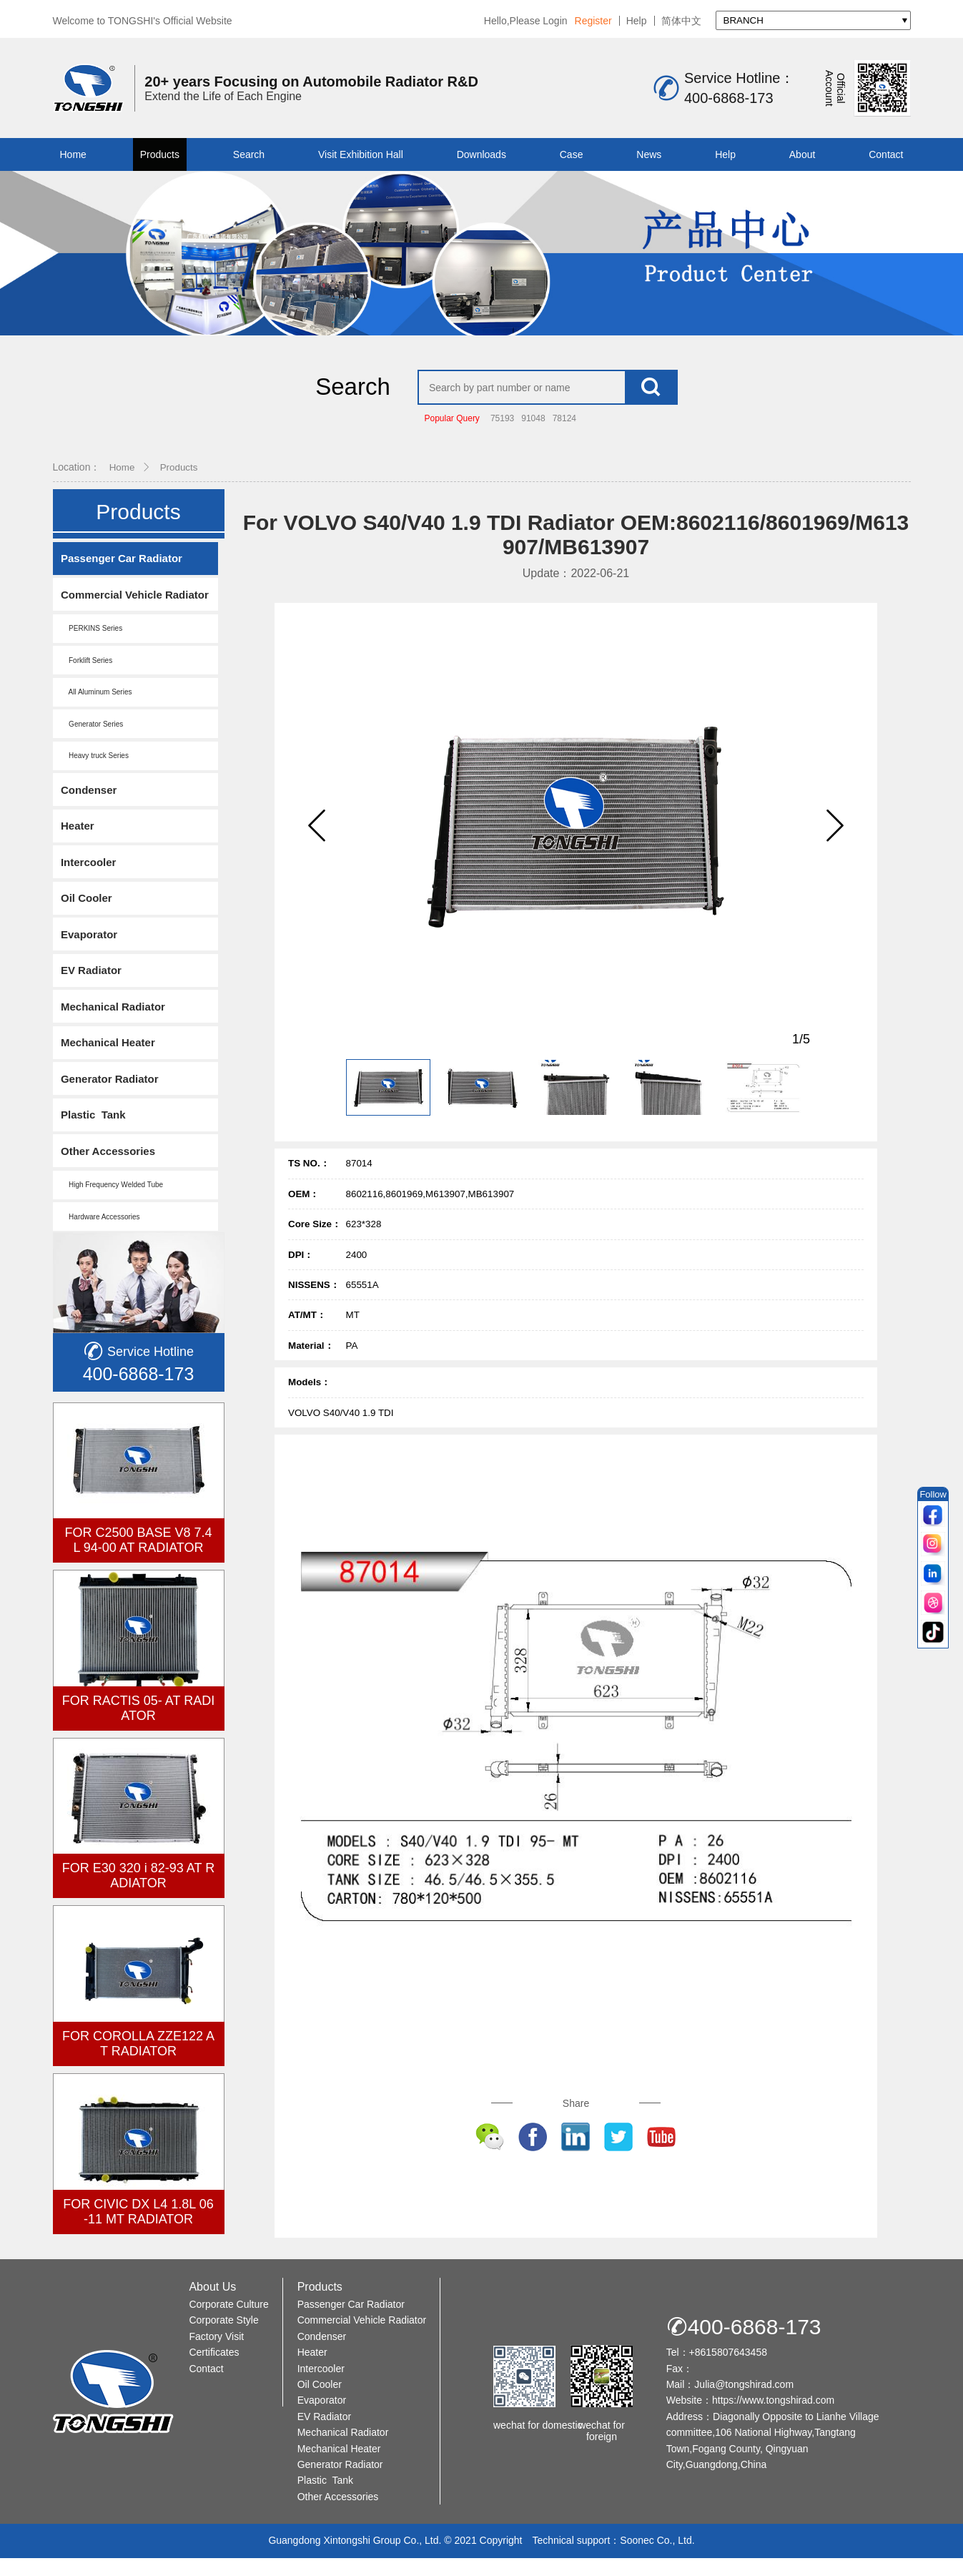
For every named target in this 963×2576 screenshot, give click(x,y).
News (648, 154)
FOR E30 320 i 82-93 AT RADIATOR (138, 1892)
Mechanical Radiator (113, 1020)
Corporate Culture (228, 2322)
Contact (886, 154)
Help (636, 20)
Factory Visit (216, 2354)
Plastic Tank (94, 1130)
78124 (564, 427)
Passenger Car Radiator (122, 567)
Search (249, 154)
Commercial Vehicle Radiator (135, 604)
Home (73, 154)
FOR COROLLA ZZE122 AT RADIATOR (138, 2059)
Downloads (481, 154)
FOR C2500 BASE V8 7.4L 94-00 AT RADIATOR (138, 1555)
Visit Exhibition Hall (360, 154)
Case (571, 154)
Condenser (89, 801)
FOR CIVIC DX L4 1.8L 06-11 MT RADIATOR (138, 2227)
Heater (78, 838)
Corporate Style (223, 2338)
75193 (502, 427)
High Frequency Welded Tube (112, 1200)
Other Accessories (108, 1166)
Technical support (571, 2558)
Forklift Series (87, 670)
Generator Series (92, 735)
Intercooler (89, 874)
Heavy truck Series (95, 767)
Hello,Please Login (526, 20)
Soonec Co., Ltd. (657, 2558)
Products (159, 154)
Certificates (214, 2370)
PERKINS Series (92, 638)
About (802, 154)
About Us (212, 2305)
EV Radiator (91, 984)
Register (593, 20)
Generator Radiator (110, 1093)
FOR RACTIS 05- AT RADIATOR (138, 1724)
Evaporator (89, 947)
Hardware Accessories (101, 1233)
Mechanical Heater (108, 1057)
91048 (533, 427)
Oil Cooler (87, 911)
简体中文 (681, 20)
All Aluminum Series (96, 703)
